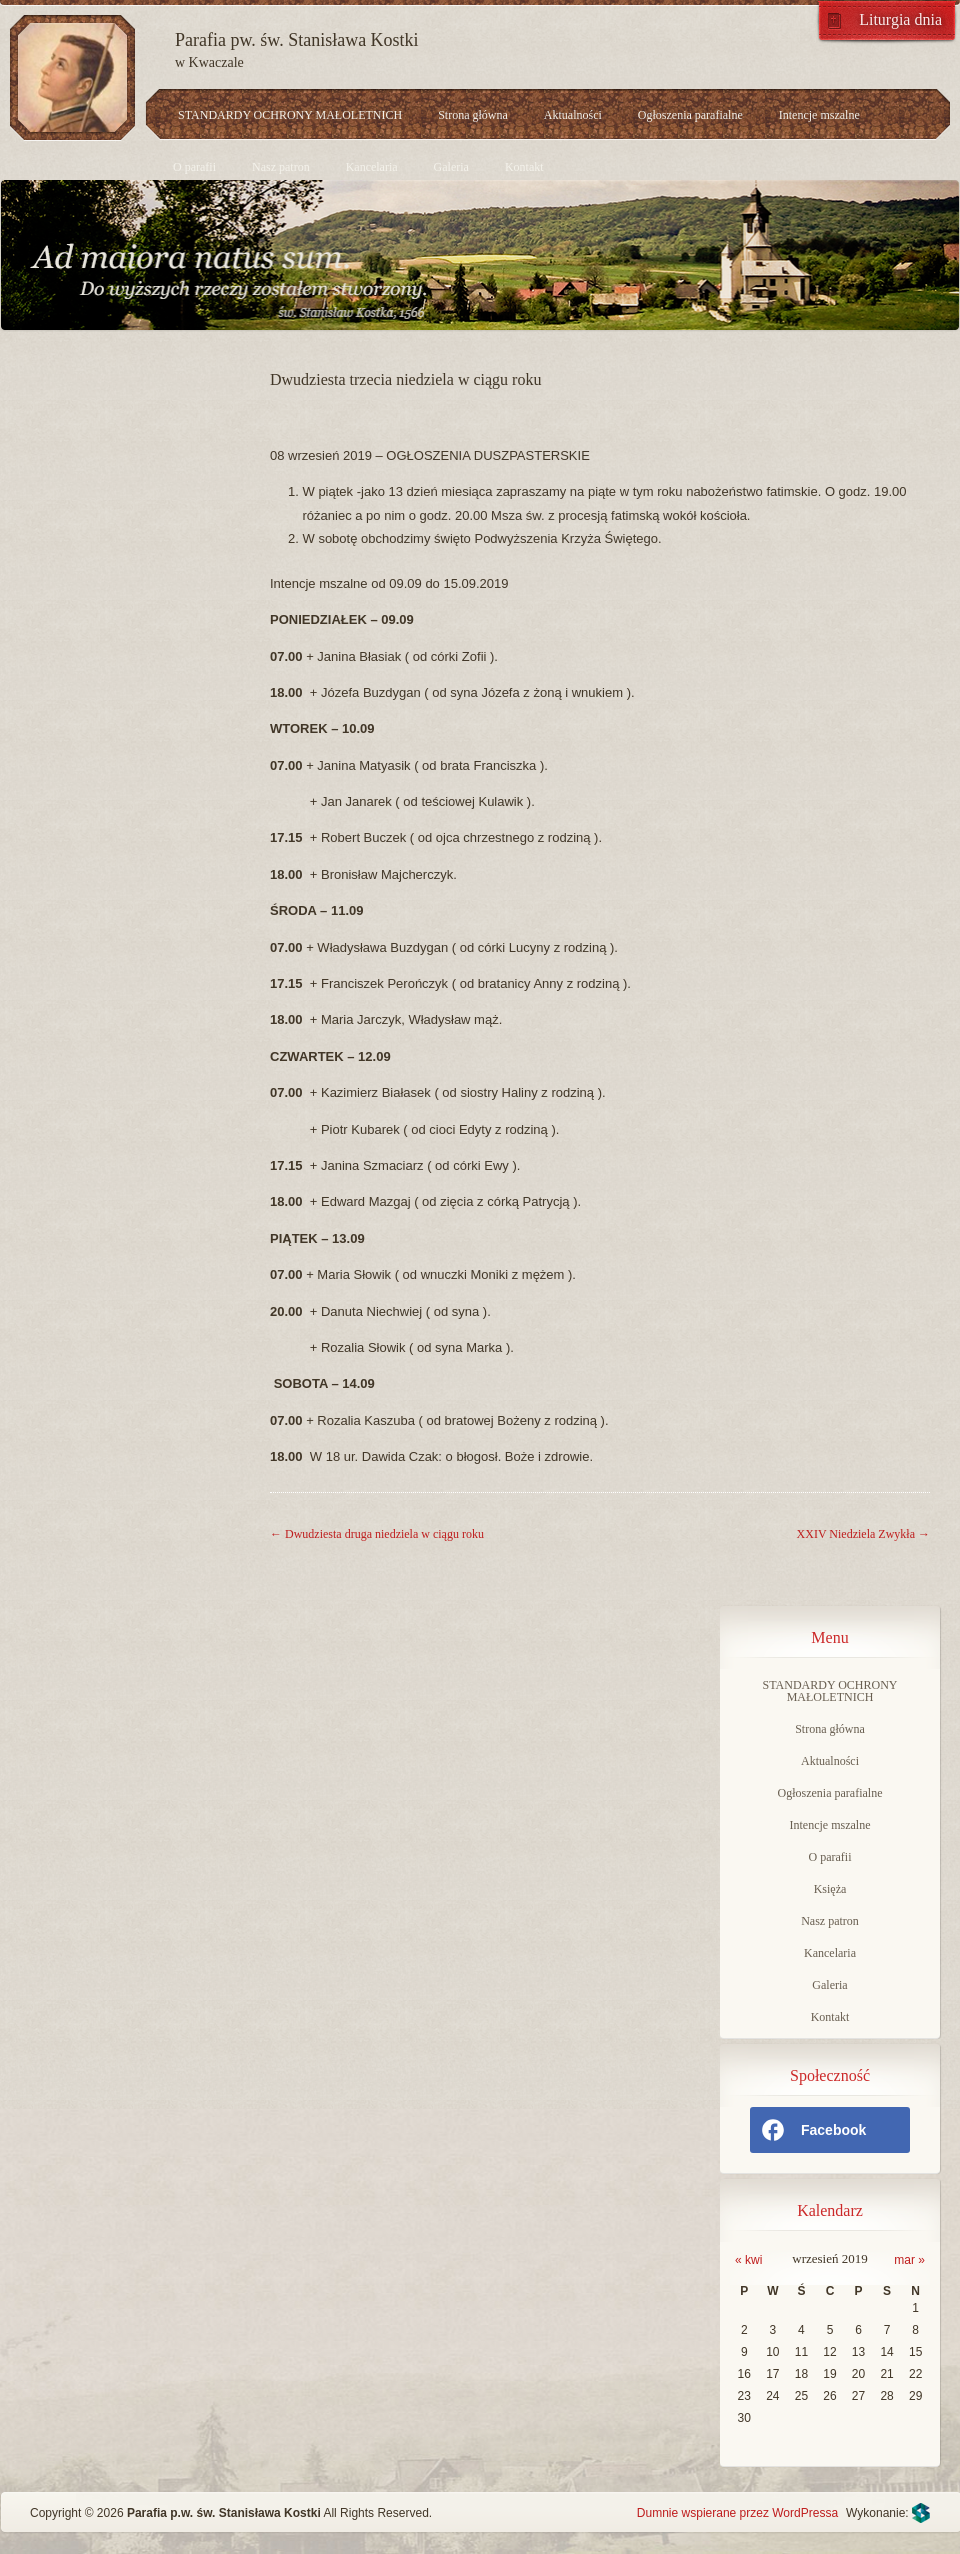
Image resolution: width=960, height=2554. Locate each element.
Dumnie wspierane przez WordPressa (737, 2513)
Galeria (451, 167)
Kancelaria (372, 167)
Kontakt (524, 167)
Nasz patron (281, 167)
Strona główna (473, 115)
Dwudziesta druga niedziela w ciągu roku (377, 1534)
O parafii (194, 167)
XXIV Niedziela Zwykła (863, 1534)
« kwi (748, 2260)
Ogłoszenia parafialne (690, 115)
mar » (909, 2260)
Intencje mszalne (819, 115)
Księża (830, 1889)
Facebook (813, 2130)
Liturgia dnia (900, 19)
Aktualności (573, 115)
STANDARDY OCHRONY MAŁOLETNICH (290, 115)
